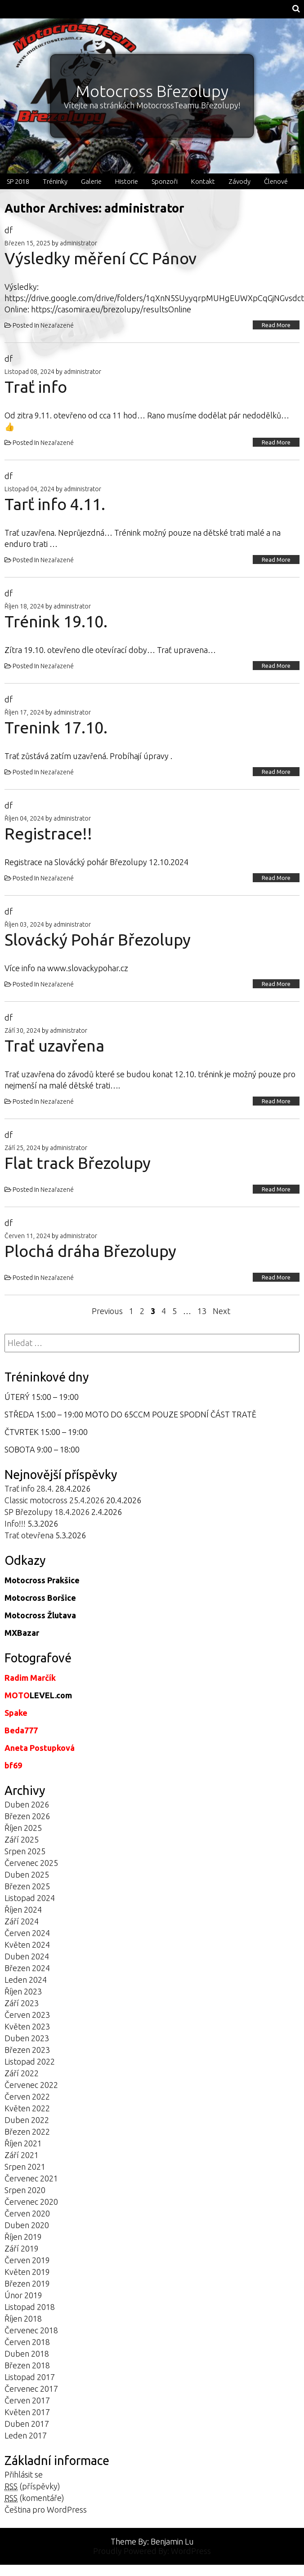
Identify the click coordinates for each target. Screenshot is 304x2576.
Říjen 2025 (23, 1827)
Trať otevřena (29, 1535)
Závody (239, 181)
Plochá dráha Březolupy (90, 1251)
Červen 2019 (27, 2260)
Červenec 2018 (31, 2330)
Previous (107, 1310)
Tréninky (55, 181)
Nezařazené (57, 325)
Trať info (35, 387)
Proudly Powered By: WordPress (152, 2550)
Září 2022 (21, 2073)
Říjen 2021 (23, 2143)
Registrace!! (48, 833)
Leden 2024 (25, 1979)
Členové (276, 181)
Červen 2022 (27, 2096)
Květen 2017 (27, 2411)
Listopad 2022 (29, 2061)
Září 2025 (21, 1839)
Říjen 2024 (23, 1909)
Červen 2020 (27, 2213)
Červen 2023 (27, 2014)
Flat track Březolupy (77, 1163)
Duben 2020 (26, 2225)
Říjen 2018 (23, 2318)
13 (201, 1310)
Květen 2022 (27, 2108)
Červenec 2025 (31, 1862)
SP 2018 (18, 181)
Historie (126, 181)
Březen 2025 (27, 1886)
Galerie (91, 181)
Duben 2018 (26, 2353)
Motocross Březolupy (152, 91)
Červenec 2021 (31, 2178)
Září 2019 (21, 2248)
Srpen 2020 (24, 2189)
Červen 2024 (27, 1932)
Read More (276, 325)
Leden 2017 (25, 2435)
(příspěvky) (32, 2486)
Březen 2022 (27, 2131)
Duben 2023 (26, 2038)
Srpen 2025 (24, 1851)
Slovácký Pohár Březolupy (97, 939)
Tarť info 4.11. (54, 504)
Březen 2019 (27, 2283)
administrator (78, 243)
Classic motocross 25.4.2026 (54, 1500)
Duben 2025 (26, 1874)
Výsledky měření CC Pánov (100, 258)
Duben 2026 (26, 1804)
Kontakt (203, 181)
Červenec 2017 (31, 2388)
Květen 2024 (27, 1944)
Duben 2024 (26, 1956)
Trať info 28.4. (29, 1488)
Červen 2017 (27, 2400)
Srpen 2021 (24, 2166)
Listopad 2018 (29, 2306)
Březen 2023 (27, 2049)
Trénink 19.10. (55, 621)
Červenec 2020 (31, 2201)
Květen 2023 (27, 2026)
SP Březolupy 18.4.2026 (46, 1511)
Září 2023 (21, 2003)
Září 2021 (21, 2154)
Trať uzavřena (54, 1045)
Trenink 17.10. (55, 727)
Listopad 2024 (29, 1897)
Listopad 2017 (29, 2376)
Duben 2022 (26, 2119)
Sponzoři (165, 181)
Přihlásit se (23, 2474)
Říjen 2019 (23, 2236)
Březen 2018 (27, 2365)
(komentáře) (34, 2498)
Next (221, 1310)
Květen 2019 (27, 2271)
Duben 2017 (26, 2423)
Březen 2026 (27, 1816)
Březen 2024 (27, 1967)
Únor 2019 (23, 2295)
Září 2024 (21, 1921)
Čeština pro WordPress (45, 2509)
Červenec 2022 (31, 2084)
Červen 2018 (27, 2341)
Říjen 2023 (23, 1991)
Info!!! (15, 1523)
